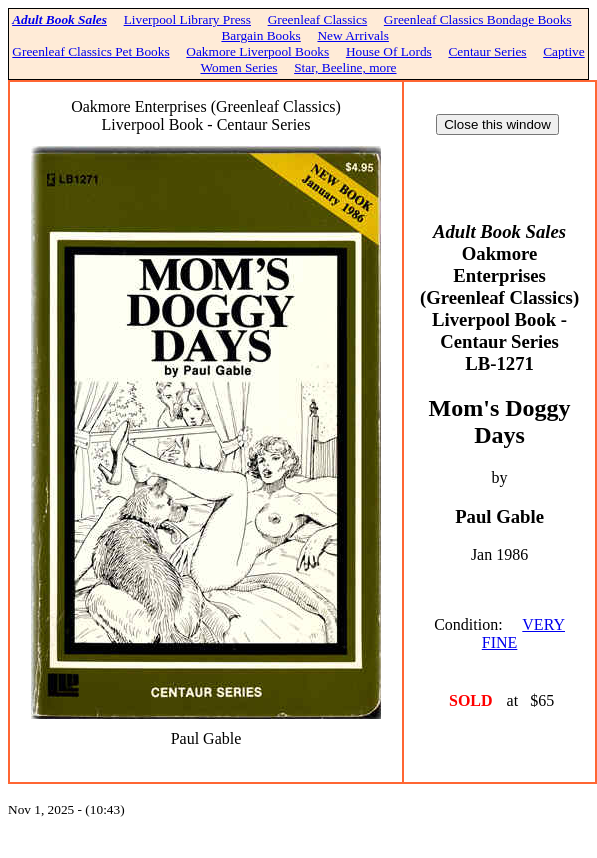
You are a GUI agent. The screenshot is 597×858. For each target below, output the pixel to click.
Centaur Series (487, 51)
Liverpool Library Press (187, 19)
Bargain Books (260, 35)
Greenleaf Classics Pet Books (90, 51)
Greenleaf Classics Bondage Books (478, 19)
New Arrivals (352, 35)
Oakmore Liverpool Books (257, 51)
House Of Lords (389, 51)
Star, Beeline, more (345, 67)
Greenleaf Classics (318, 19)
